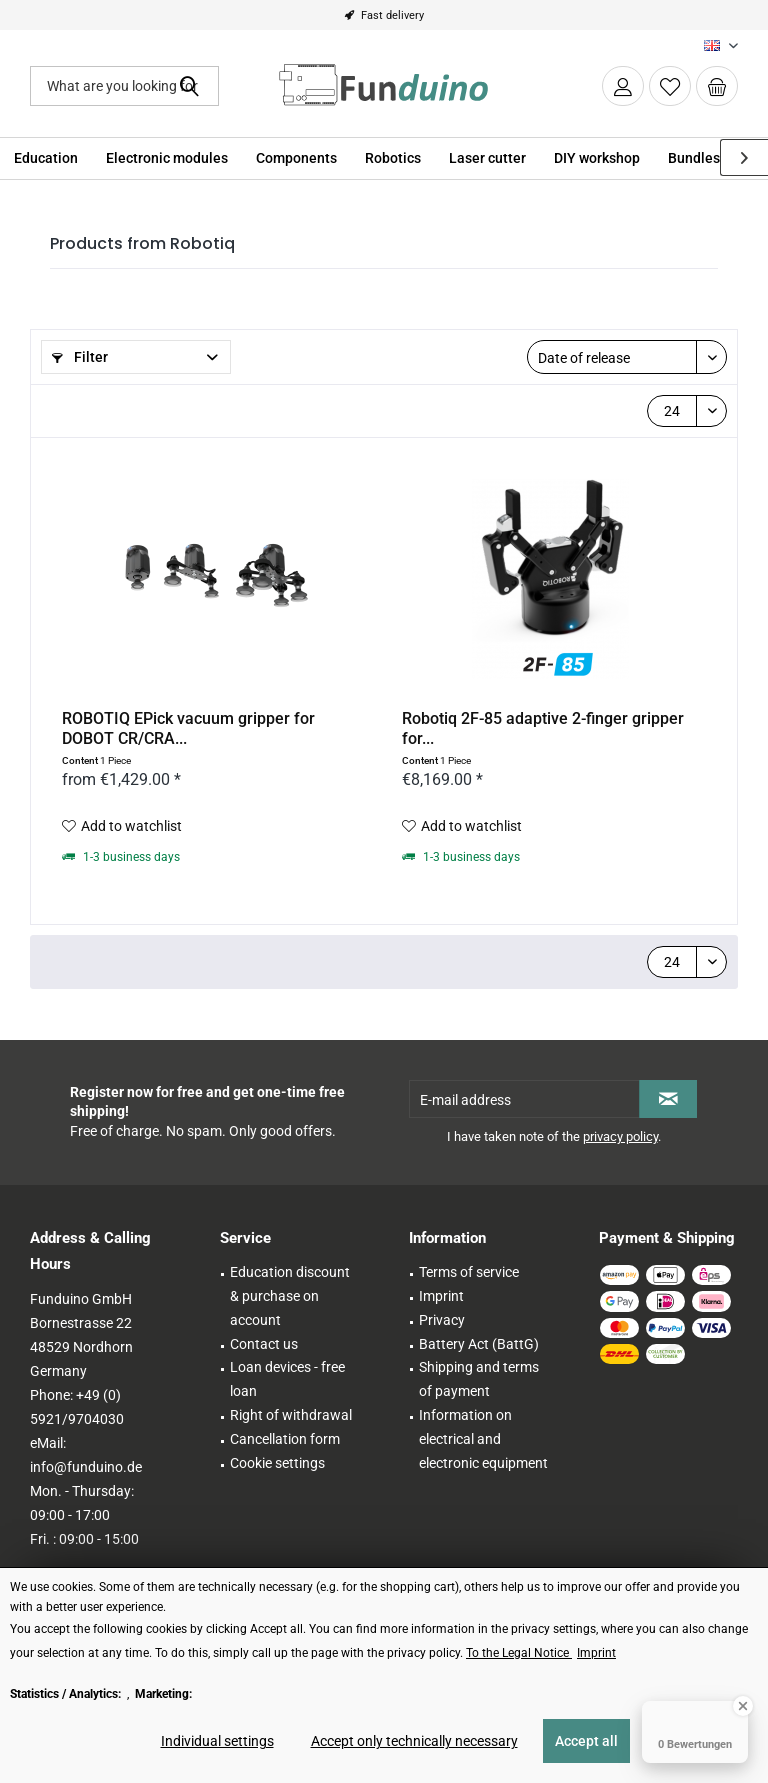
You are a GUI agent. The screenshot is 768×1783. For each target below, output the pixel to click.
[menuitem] (717, 86)
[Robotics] (393, 158)
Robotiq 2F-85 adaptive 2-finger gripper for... (543, 728)
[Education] (46, 158)
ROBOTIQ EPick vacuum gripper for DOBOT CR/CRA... (188, 728)
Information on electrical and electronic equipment (483, 1439)
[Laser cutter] (487, 158)
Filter (80, 357)
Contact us (264, 1344)
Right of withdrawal (291, 1415)
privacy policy (620, 1136)
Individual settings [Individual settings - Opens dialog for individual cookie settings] (217, 1741)
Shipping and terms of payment (479, 1379)
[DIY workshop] (597, 158)
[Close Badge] (743, 1706)
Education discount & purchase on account (290, 1296)
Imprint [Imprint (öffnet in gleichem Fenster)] (596, 1653)
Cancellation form (285, 1439)
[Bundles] (694, 158)
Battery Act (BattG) (479, 1344)
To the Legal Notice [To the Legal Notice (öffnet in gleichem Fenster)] (519, 1653)
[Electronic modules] (167, 158)
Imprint (441, 1296)
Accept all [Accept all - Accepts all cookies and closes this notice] (586, 1741)
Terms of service (469, 1272)
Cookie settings (277, 1463)
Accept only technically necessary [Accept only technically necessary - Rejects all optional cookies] (414, 1741)
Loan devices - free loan (287, 1379)
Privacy (442, 1320)
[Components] (296, 158)
